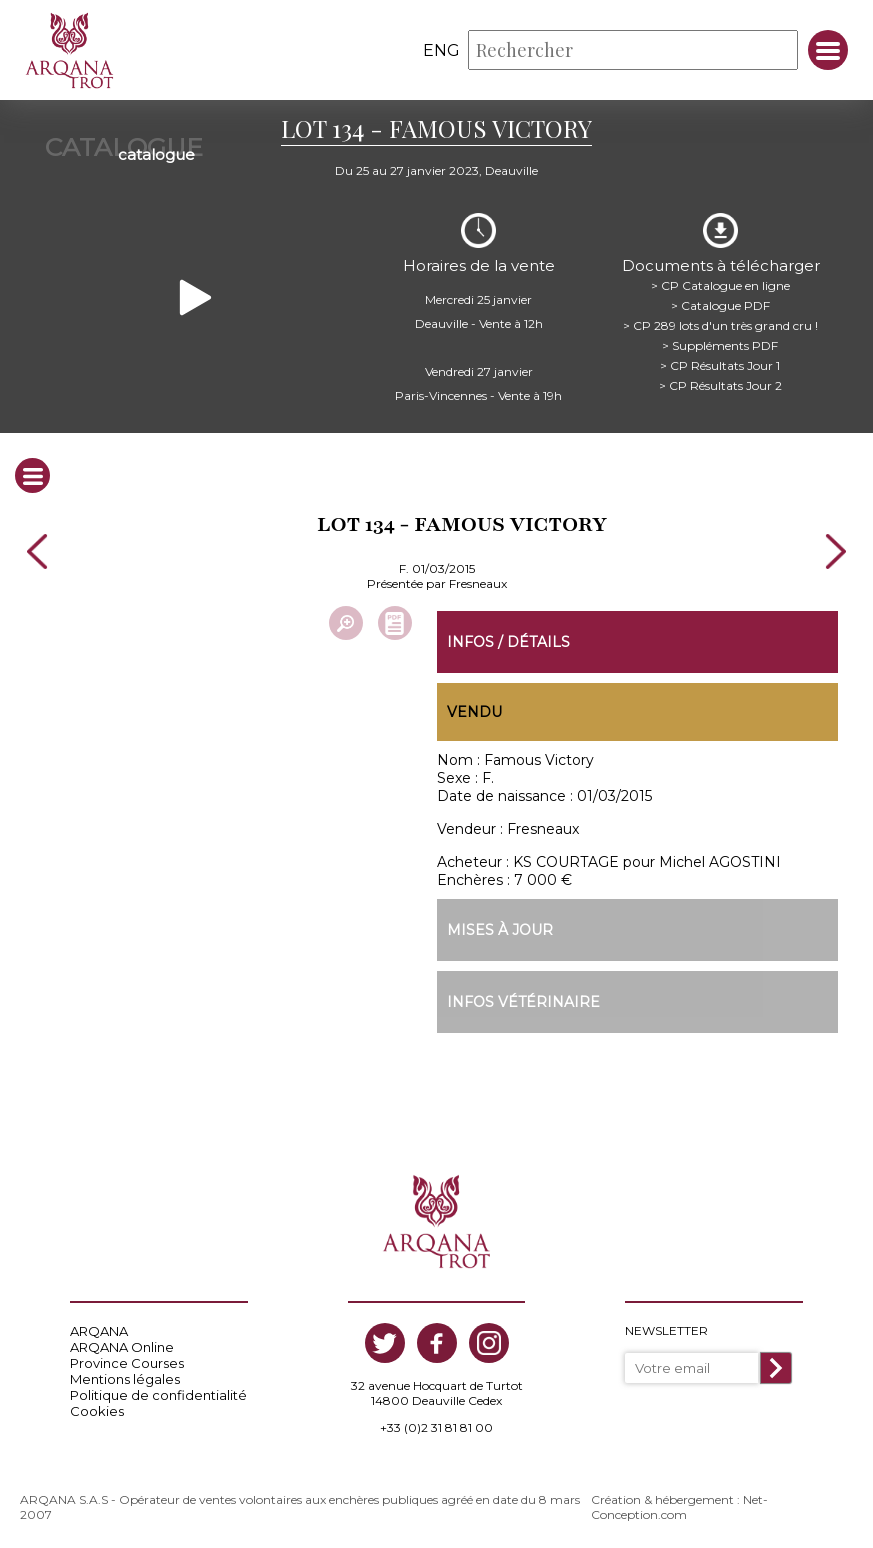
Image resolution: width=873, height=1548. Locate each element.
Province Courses (127, 1363)
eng (441, 50)
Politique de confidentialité (158, 1395)
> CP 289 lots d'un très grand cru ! (720, 324)
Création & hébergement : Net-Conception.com (679, 1507)
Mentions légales (125, 1379)
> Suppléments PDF (720, 344)
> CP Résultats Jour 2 (720, 384)
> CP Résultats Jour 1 (720, 364)
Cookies (97, 1411)
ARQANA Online (122, 1347)
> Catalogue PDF (720, 304)
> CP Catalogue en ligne (720, 284)
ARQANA (99, 1331)
